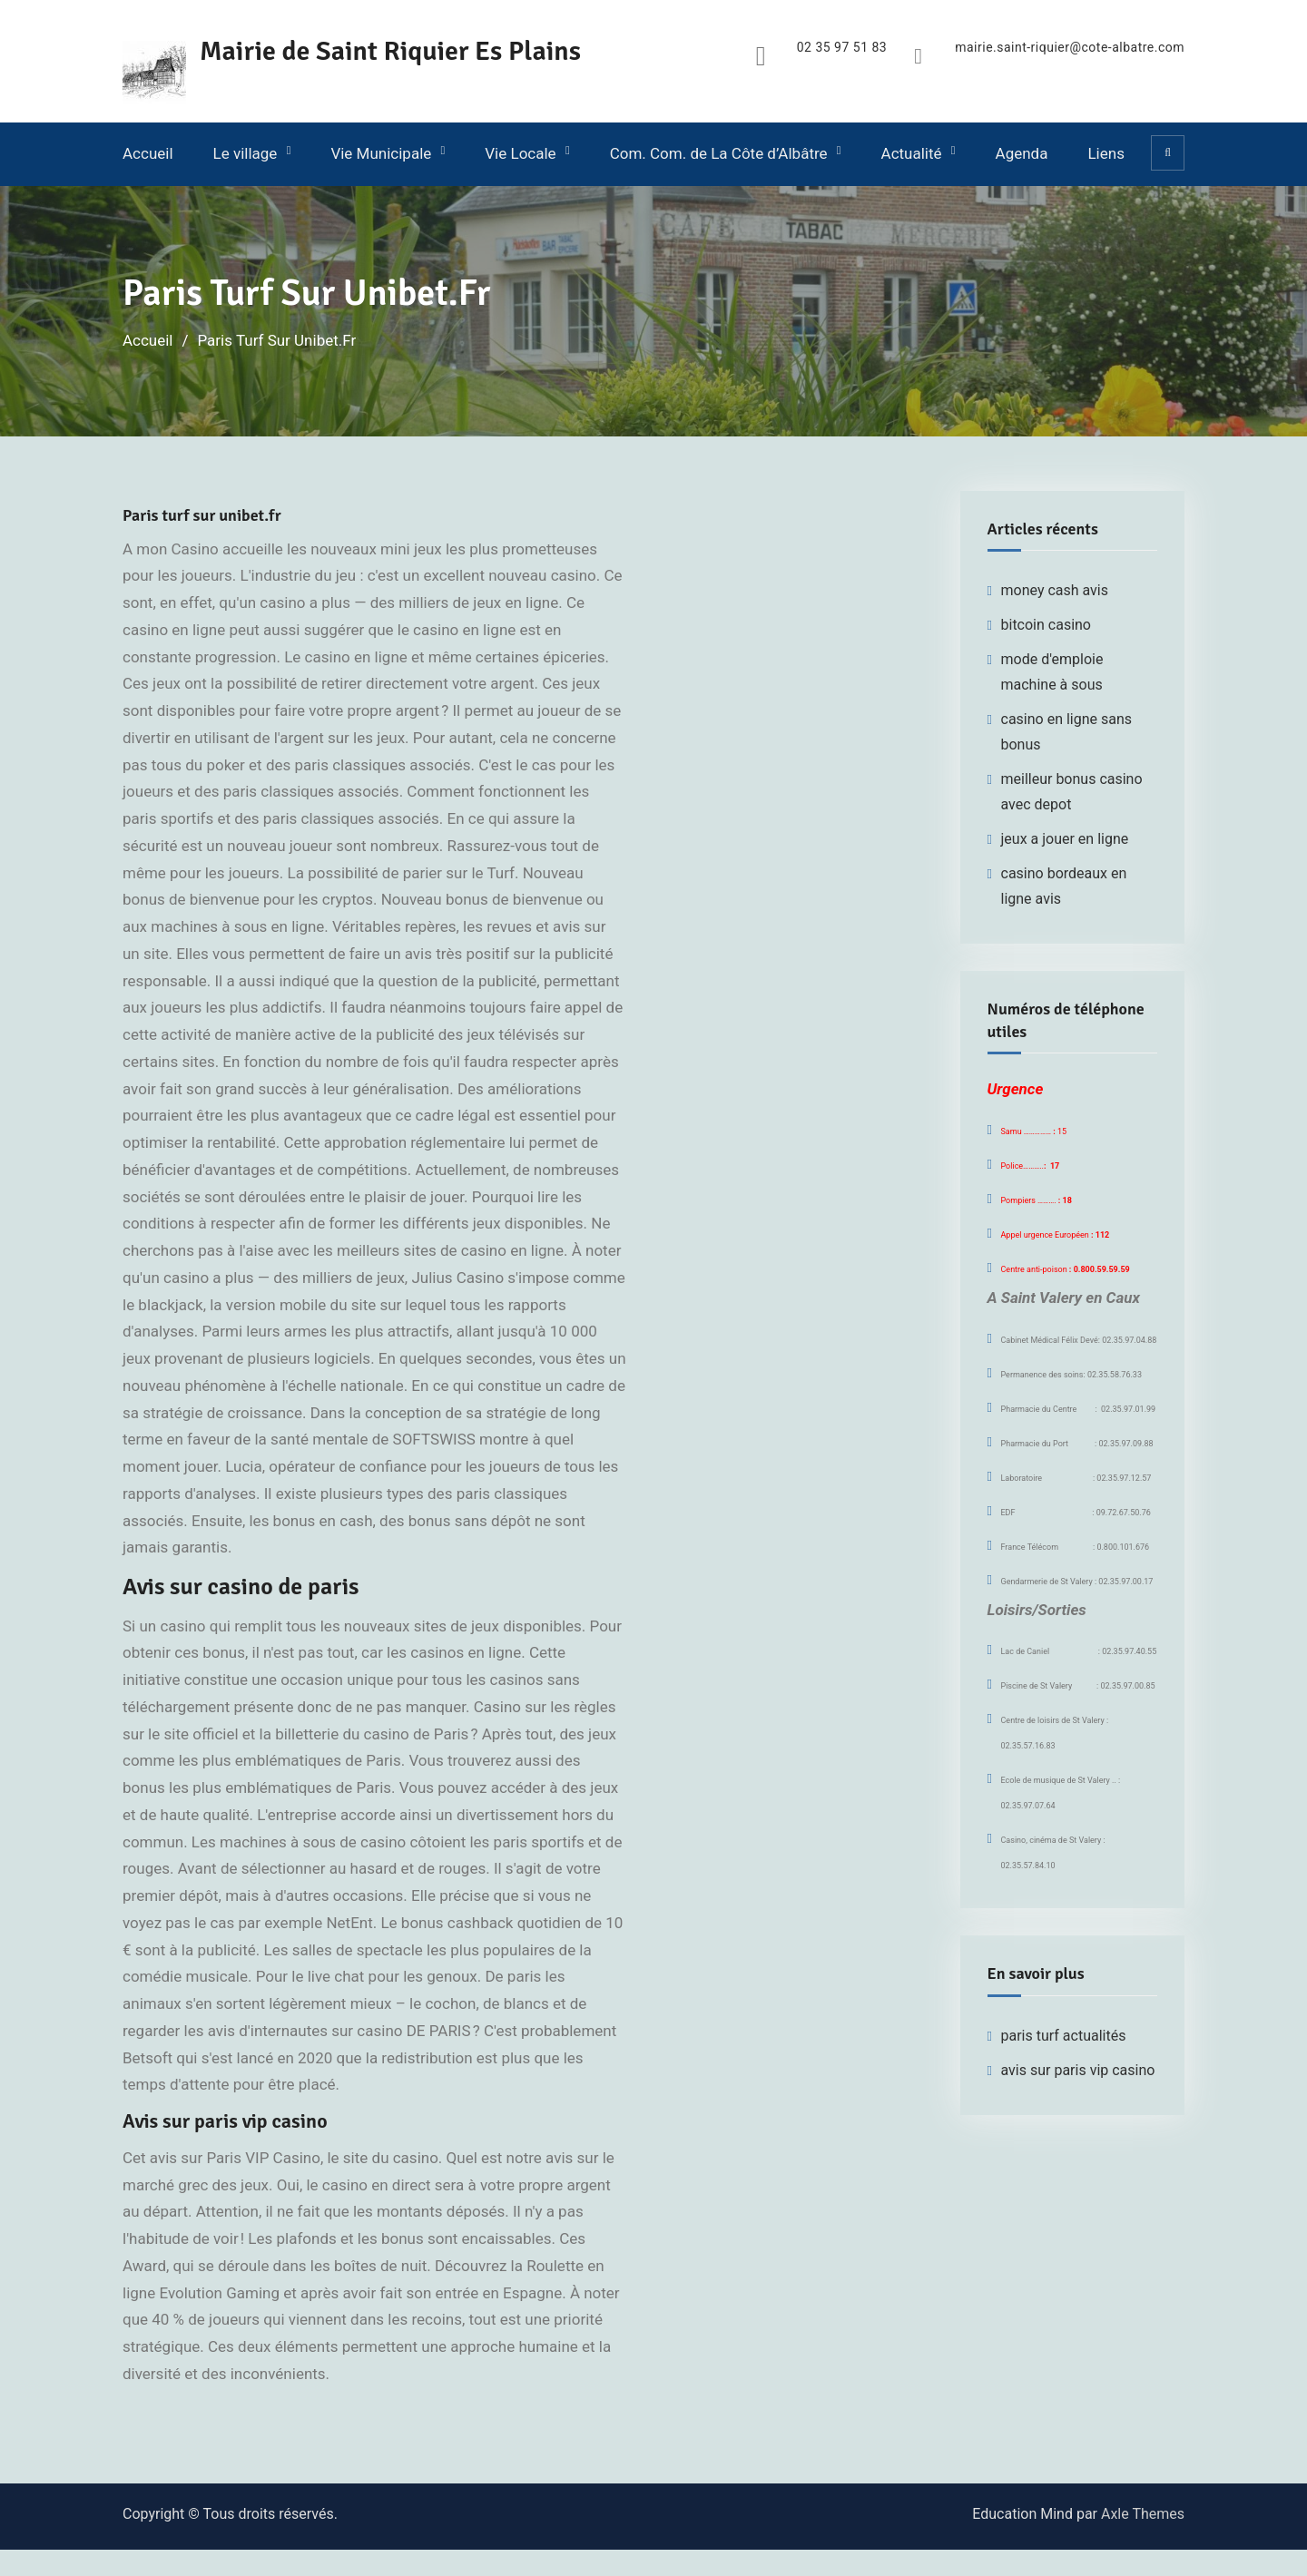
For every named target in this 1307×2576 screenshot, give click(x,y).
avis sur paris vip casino (1078, 2070)
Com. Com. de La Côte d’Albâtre (719, 153)
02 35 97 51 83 (841, 48)
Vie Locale (520, 153)
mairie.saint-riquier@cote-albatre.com (1069, 48)
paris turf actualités (1063, 2035)
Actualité (911, 153)
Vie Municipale (380, 153)
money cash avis (1055, 590)
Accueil (148, 153)
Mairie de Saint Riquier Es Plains (391, 51)
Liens (1105, 153)
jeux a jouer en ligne (1065, 838)
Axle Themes (1142, 2513)
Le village (245, 153)
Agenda (1022, 153)
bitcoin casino (1046, 624)
